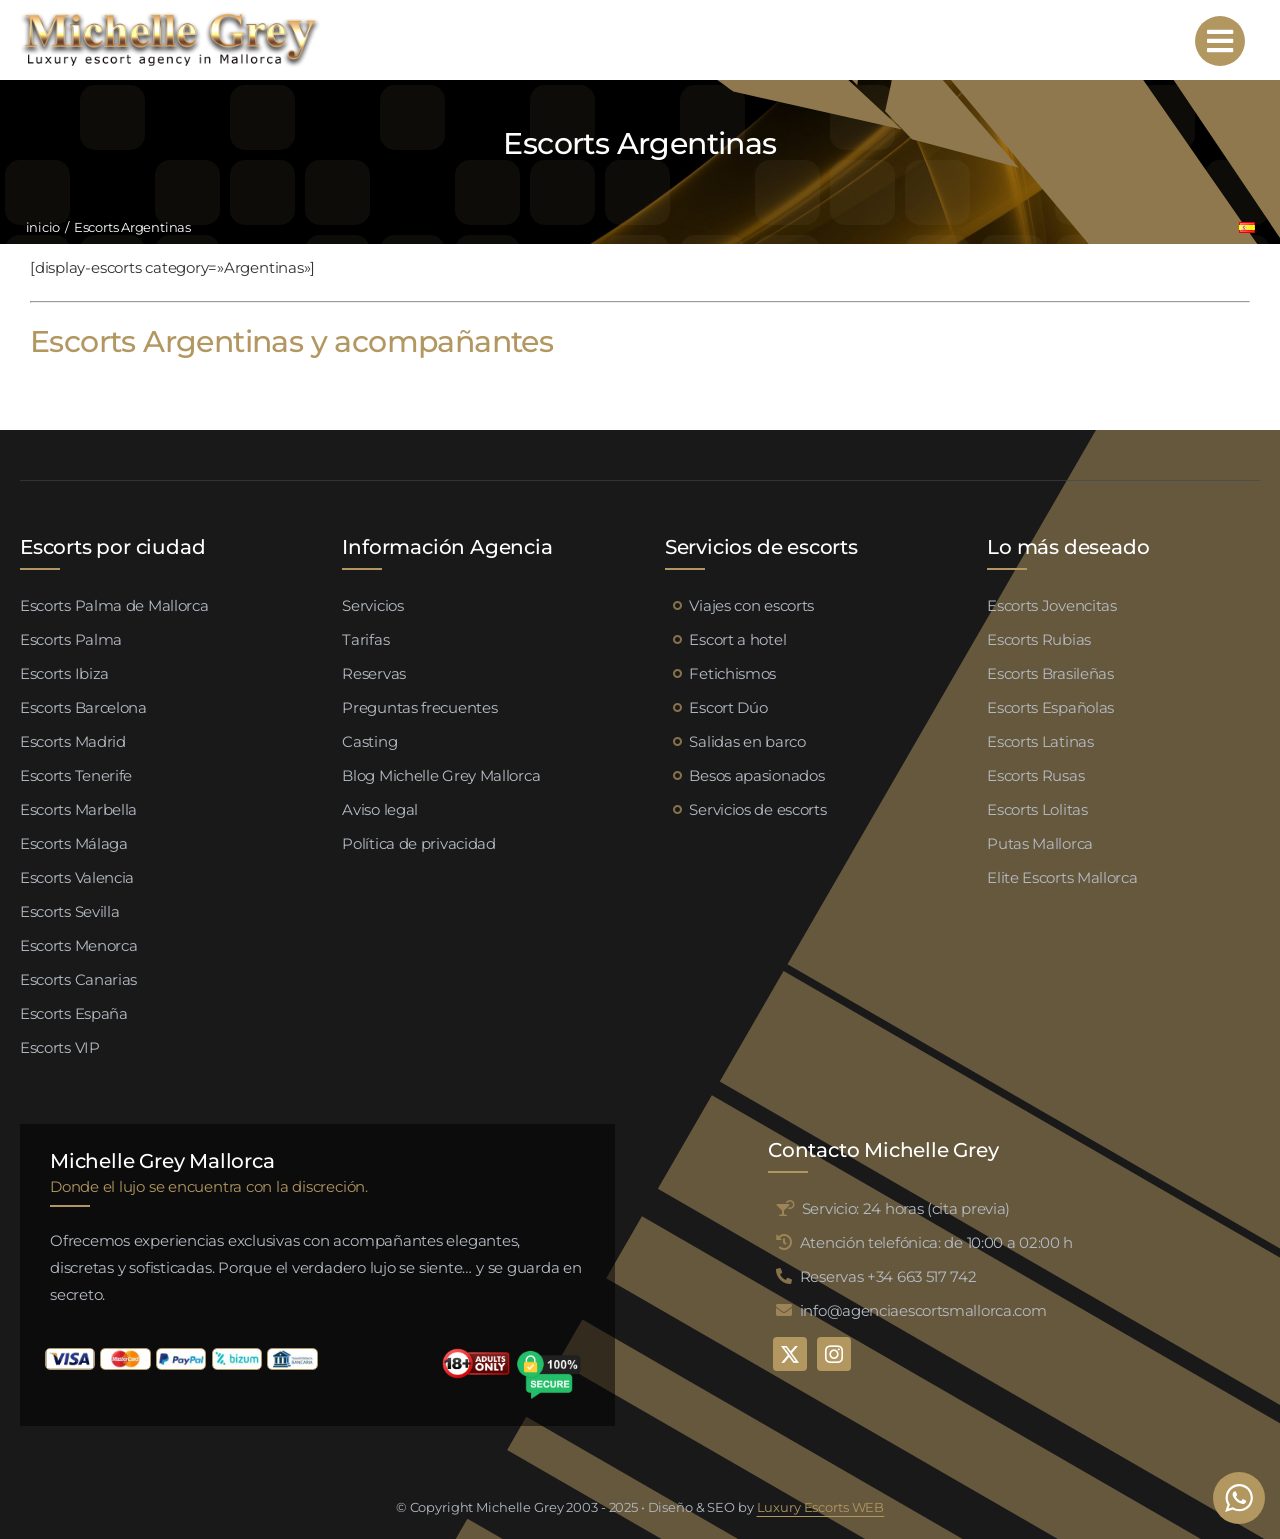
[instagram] (834, 1354)
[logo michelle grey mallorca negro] (170, 17)
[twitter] (790, 1354)
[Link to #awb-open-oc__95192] (1220, 41)
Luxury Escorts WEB (821, 1507)
